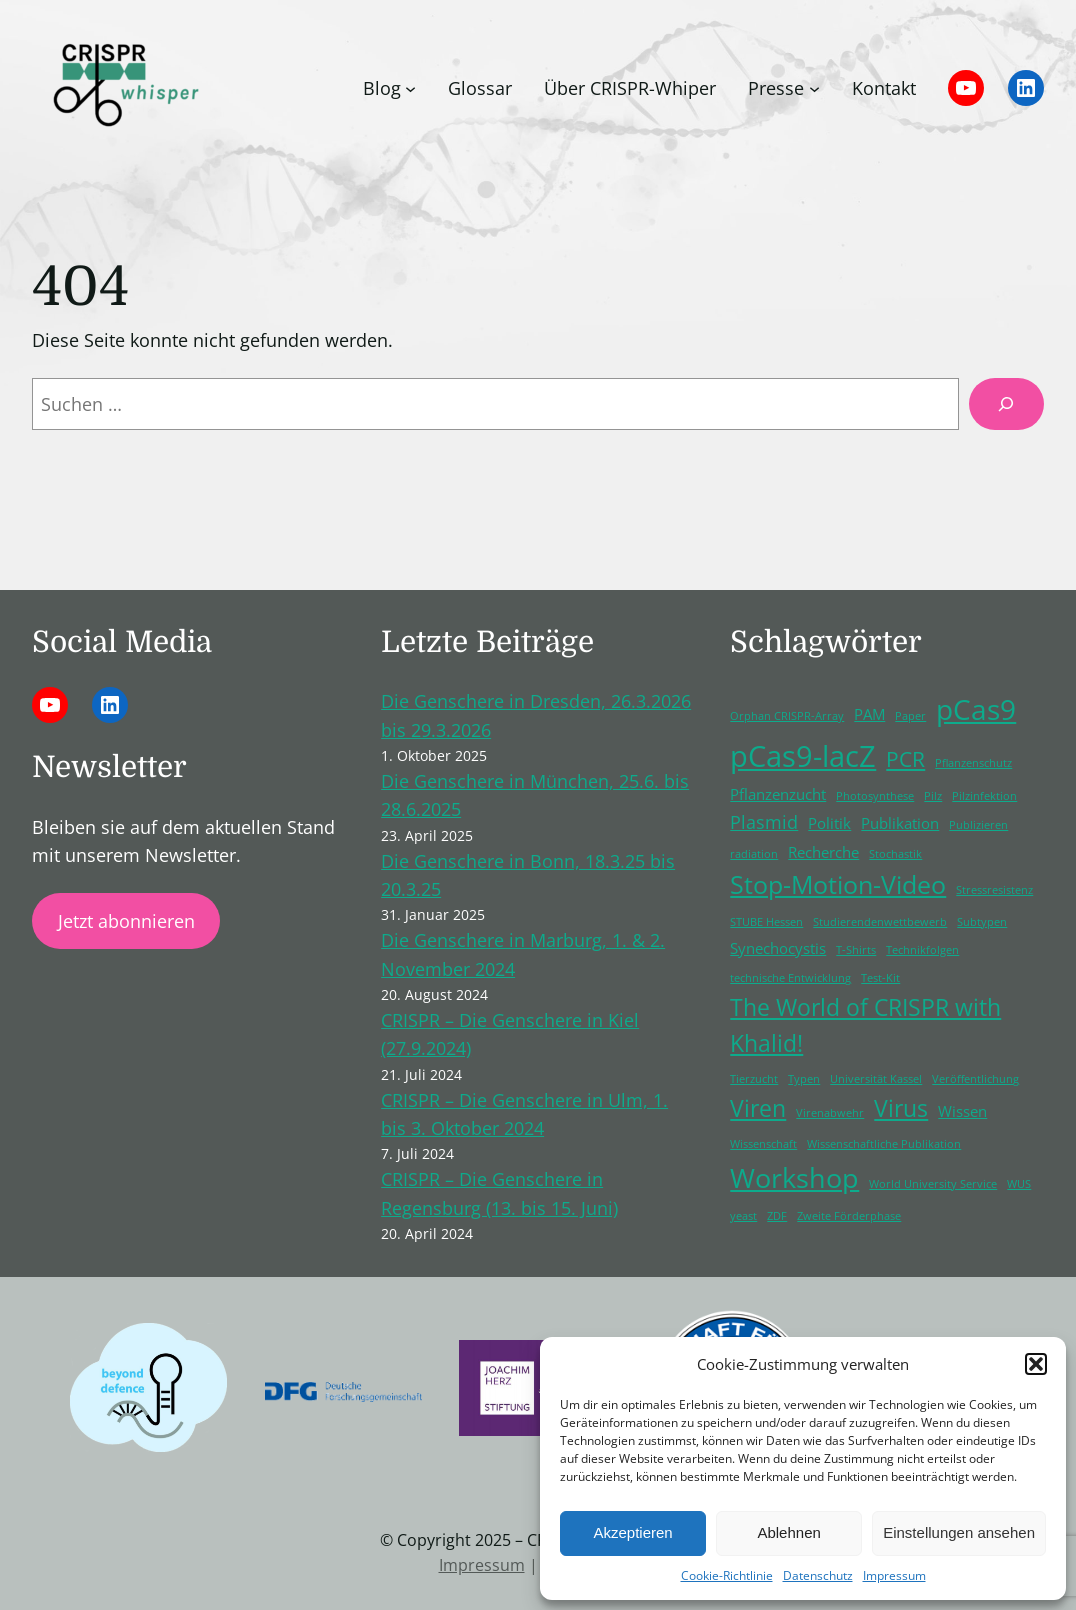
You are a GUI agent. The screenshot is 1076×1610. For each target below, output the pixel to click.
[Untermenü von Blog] (410, 87)
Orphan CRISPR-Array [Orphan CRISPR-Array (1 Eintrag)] (787, 716)
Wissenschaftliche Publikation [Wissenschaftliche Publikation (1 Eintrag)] (884, 1144)
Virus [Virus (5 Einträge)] (901, 1108)
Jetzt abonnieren (126, 921)
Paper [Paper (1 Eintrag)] (910, 716)
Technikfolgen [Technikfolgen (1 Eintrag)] (922, 950)
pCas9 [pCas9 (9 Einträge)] (976, 709)
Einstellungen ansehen (959, 1532)
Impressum (894, 1575)
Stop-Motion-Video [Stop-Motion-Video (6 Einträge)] (838, 884)
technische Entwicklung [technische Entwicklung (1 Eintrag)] (790, 978)
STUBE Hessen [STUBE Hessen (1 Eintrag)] (766, 922)
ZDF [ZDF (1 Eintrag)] (777, 1216)
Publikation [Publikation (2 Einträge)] (900, 823)
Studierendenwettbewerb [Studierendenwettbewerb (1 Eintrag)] (880, 922)
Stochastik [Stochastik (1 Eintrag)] (895, 854)
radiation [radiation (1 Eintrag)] (754, 854)
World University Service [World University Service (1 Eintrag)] (933, 1184)
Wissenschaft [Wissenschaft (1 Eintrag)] (763, 1144)
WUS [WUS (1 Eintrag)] (1019, 1184)
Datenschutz (818, 1575)
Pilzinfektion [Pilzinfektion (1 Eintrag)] (984, 796)
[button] (1036, 1364)
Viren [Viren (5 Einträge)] (758, 1108)
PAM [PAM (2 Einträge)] (869, 714)
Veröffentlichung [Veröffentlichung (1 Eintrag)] (975, 1079)
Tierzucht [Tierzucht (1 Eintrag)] (754, 1079)
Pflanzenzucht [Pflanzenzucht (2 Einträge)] (778, 794)
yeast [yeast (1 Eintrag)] (743, 1216)
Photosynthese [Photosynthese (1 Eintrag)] (875, 796)
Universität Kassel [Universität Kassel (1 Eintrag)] (876, 1079)
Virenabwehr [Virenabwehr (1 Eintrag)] (830, 1113)
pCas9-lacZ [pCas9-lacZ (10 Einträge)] (803, 756)
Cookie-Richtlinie (727, 1575)
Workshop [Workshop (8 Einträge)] (794, 1177)
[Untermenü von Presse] (814, 87)
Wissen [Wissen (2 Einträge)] (962, 1111)
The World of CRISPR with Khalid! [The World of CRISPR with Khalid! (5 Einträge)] (865, 1025)
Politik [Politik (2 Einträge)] (829, 823)
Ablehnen (788, 1532)
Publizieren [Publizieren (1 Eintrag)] (978, 825)
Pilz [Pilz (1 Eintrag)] (933, 796)
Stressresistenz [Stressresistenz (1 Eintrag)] (994, 890)
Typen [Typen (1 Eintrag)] (804, 1079)
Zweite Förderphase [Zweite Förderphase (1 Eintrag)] (849, 1216)
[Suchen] (1006, 404)
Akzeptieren (632, 1532)
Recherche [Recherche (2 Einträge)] (823, 852)
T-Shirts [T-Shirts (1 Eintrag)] (856, 950)
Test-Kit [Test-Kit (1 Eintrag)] (880, 978)
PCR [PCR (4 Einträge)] (905, 759)
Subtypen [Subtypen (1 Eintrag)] (982, 922)
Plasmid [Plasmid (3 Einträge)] (764, 822)
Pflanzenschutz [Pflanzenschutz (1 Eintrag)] (973, 763)
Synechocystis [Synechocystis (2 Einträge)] (778, 948)
